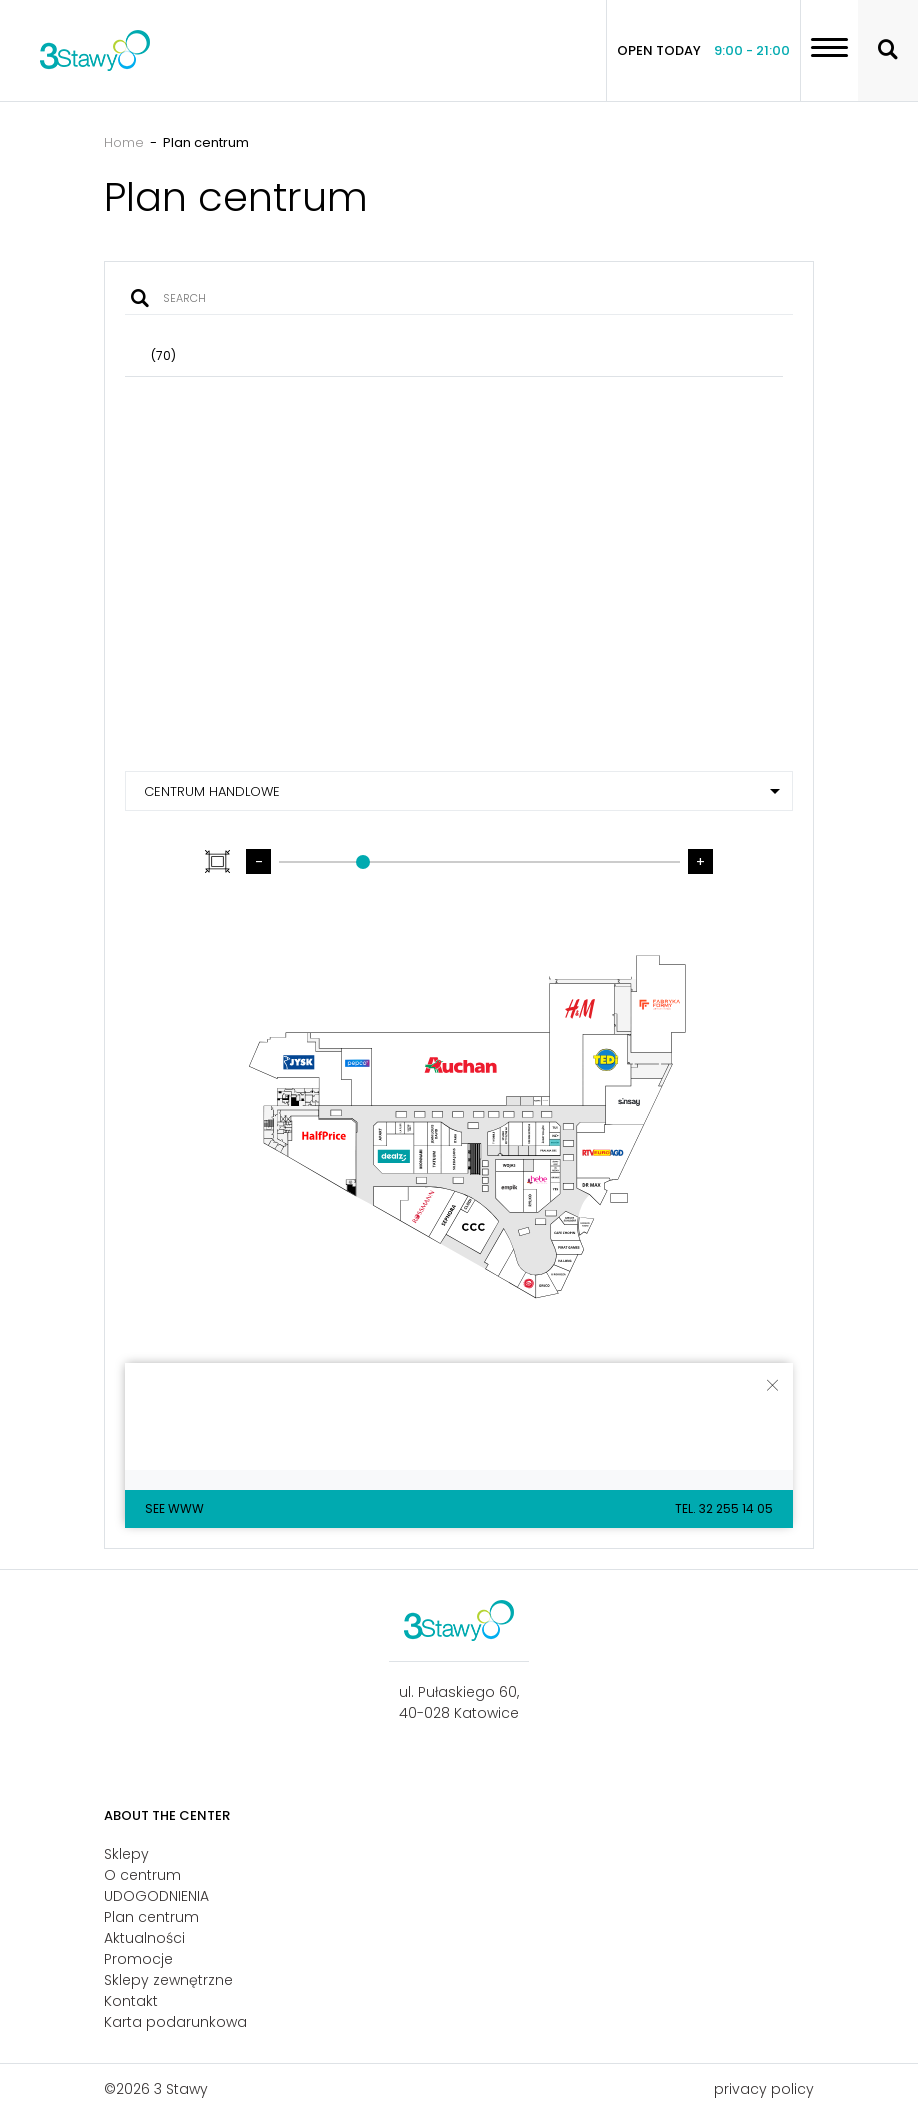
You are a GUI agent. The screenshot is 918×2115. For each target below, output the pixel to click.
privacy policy (764, 2089)
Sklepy (126, 1854)
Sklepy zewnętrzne (168, 1980)
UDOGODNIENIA (156, 1896)
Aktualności (144, 1938)
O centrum (142, 1875)
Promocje (138, 1959)
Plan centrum (151, 1917)
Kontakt (131, 2001)
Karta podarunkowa (175, 2022)
